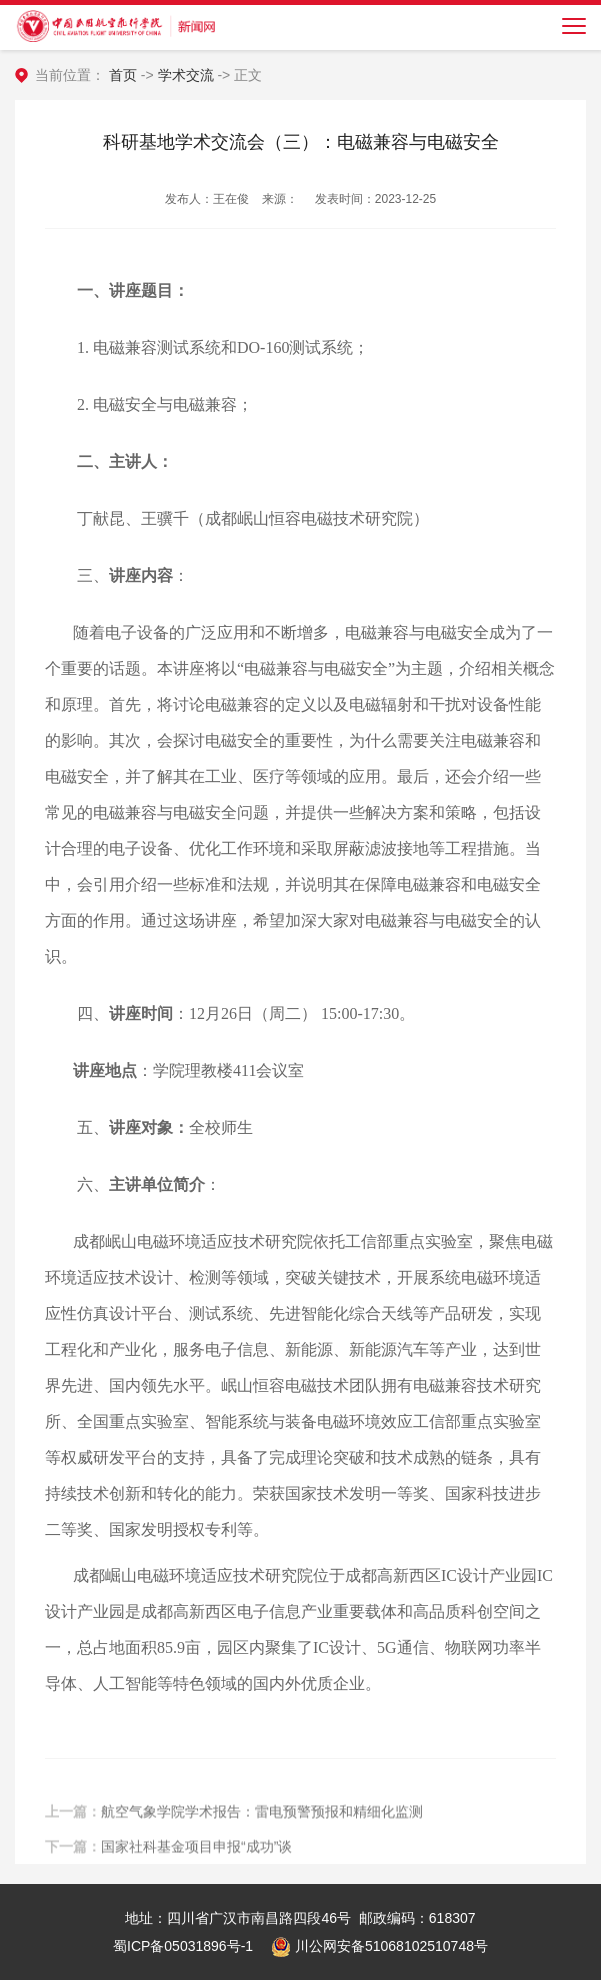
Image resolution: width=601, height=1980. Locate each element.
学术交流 (186, 75)
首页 (123, 75)
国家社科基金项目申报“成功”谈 (196, 1854)
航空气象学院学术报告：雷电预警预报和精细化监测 (262, 1819)
